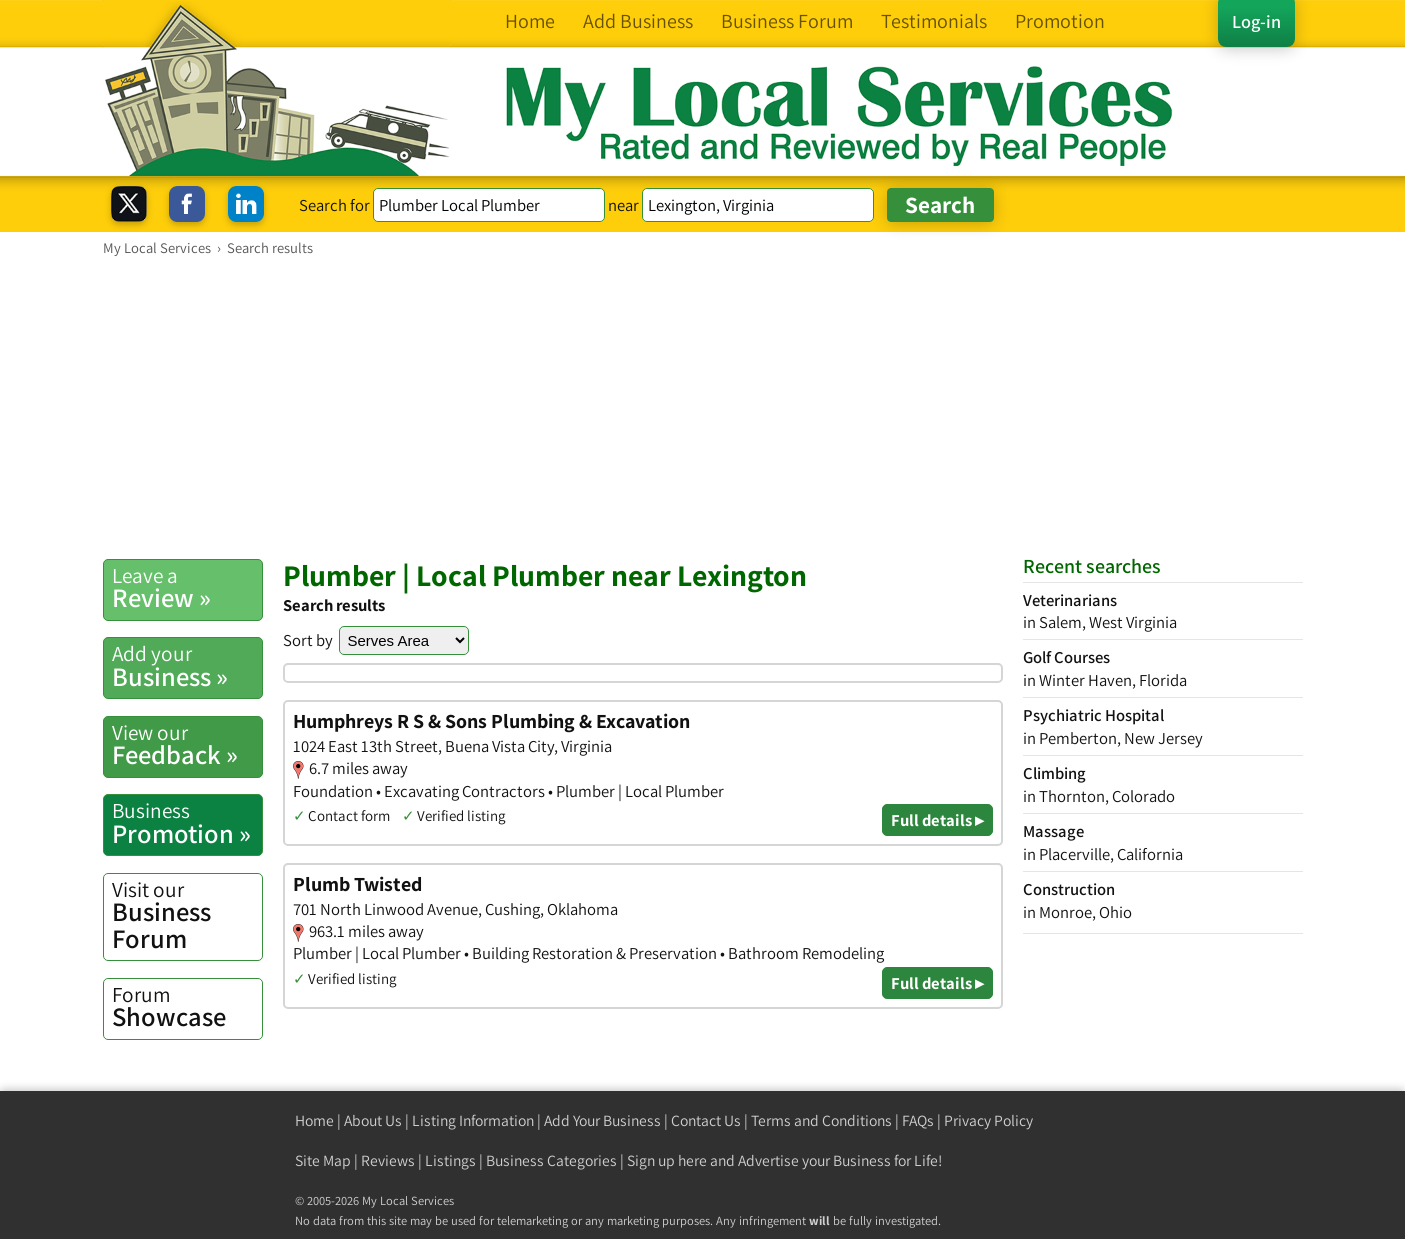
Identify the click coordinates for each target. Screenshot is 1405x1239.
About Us (373, 1120)
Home (314, 1120)
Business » (187, 666)
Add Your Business (602, 1120)
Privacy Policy (988, 1120)
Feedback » (187, 745)
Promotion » (187, 823)
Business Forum (187, 915)
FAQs (918, 1120)
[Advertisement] (703, 407)
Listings (450, 1160)
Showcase (187, 1007)
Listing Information (473, 1120)
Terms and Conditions (821, 1120)
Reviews (388, 1160)
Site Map (323, 1160)
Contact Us (706, 1120)
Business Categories (551, 1160)
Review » (187, 588)
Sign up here (667, 1160)
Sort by (308, 640)
